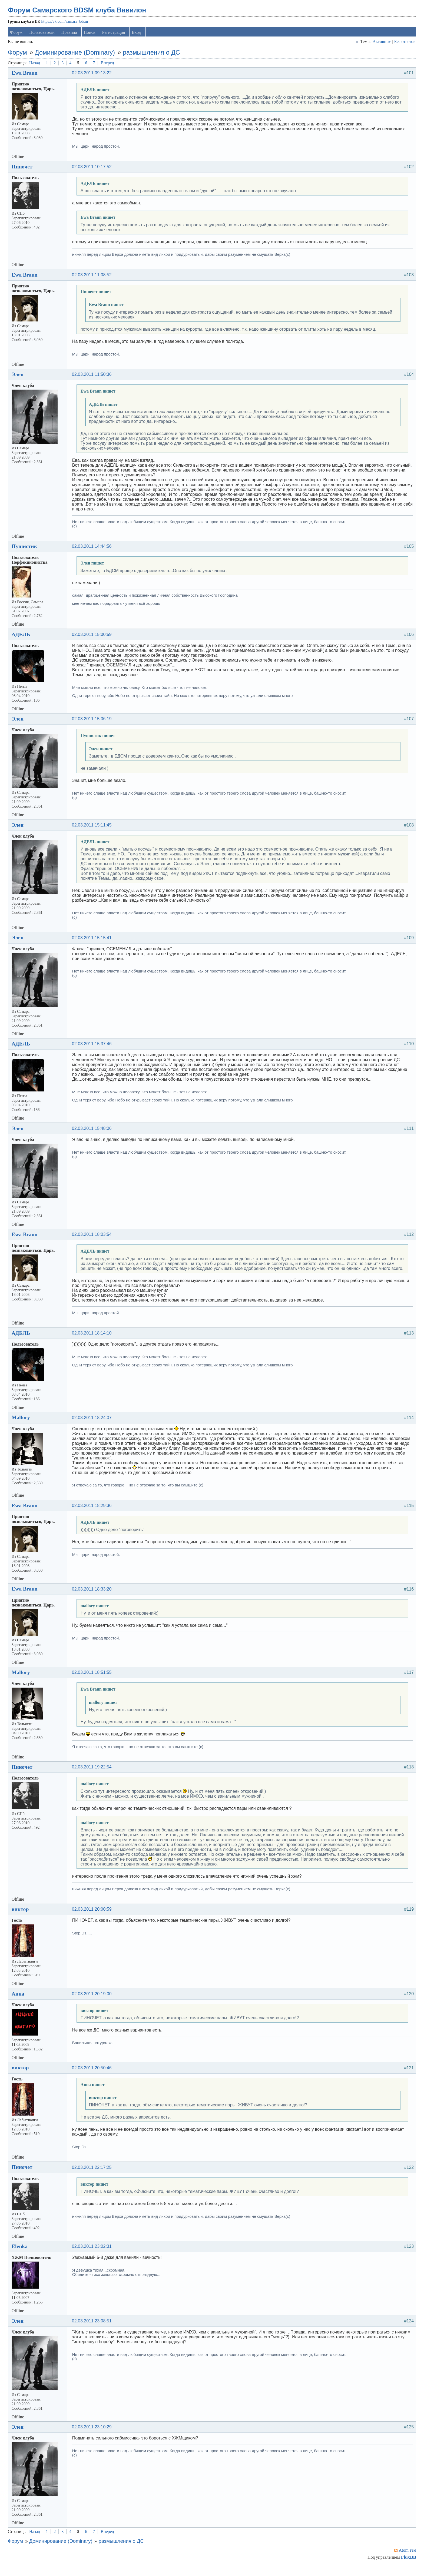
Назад (36, 66)
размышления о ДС (153, 56)
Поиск (91, 36)
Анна (20, 2002)
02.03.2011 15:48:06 (94, 1132)
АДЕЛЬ (23, 638)
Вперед (109, 66)
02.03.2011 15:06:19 (94, 722)
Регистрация (115, 36)
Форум (18, 36)
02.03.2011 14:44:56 (94, 550)
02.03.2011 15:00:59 (94, 638)
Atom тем (406, 2559)
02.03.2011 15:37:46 (94, 1047)
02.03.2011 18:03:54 (94, 1238)
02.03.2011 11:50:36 (94, 378)
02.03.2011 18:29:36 (94, 1514)
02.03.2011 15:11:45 (94, 828)
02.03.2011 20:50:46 (94, 2076)
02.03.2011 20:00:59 (94, 1918)
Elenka (21, 2255)
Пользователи (44, 36)
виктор (22, 1918)
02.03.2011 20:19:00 (94, 2002)
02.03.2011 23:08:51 (94, 2329)
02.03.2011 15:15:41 (94, 941)
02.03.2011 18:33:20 (94, 1597)
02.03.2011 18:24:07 (94, 1426)
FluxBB (406, 2565)
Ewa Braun (26, 76)
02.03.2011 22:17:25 (94, 2175)
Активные (380, 45)
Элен (19, 378)
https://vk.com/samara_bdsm (66, 25)
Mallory (23, 1426)
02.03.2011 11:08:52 (94, 278)
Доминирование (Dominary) (77, 56)
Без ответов (402, 45)
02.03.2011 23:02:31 (94, 2255)
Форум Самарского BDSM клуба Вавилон (79, 14)
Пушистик (26, 550)
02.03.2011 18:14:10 (94, 1341)
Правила (71, 36)
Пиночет (24, 170)
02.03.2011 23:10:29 (94, 2435)
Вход (138, 36)
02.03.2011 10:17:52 (94, 170)
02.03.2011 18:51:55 (94, 1681)
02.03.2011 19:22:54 (94, 1775)
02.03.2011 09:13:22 (94, 76)
